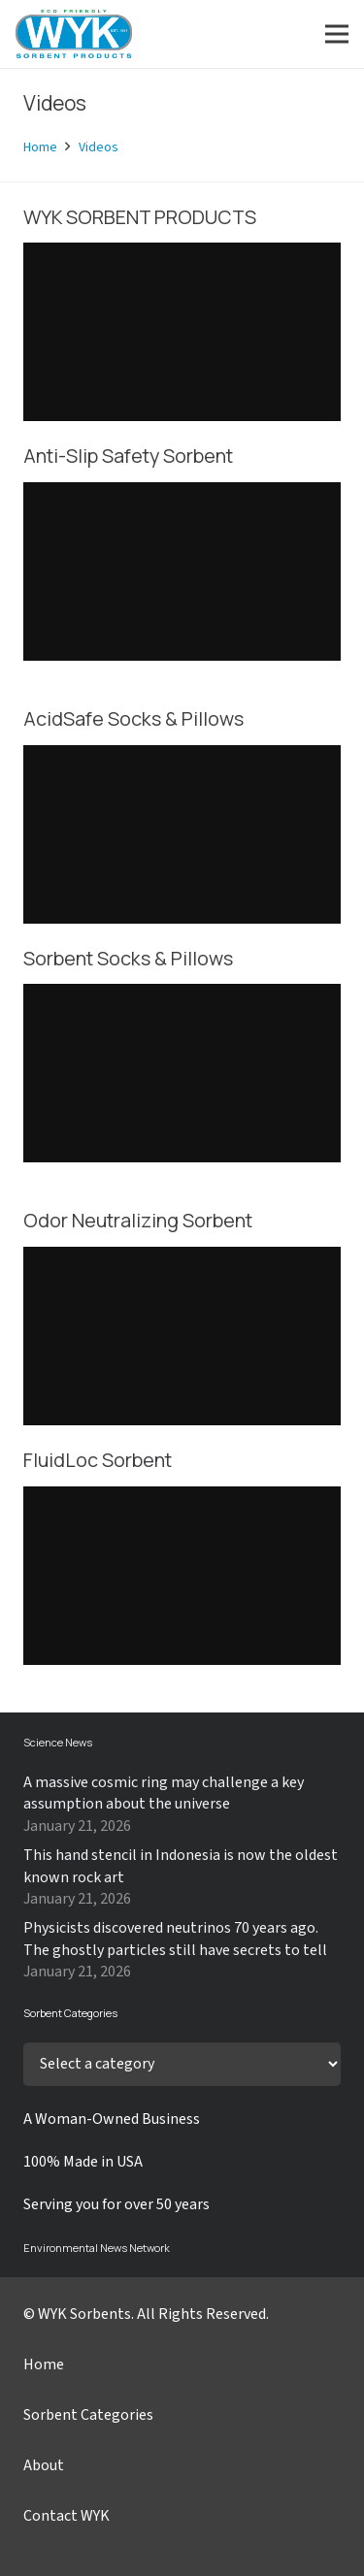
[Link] (74, 34)
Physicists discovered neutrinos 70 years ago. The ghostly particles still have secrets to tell (175, 1938)
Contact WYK (66, 2516)
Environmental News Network (96, 2247)
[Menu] (337, 34)
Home (43, 2364)
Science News (57, 1742)
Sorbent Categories (88, 2415)
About (43, 2465)
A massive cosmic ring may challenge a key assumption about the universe (163, 1793)
